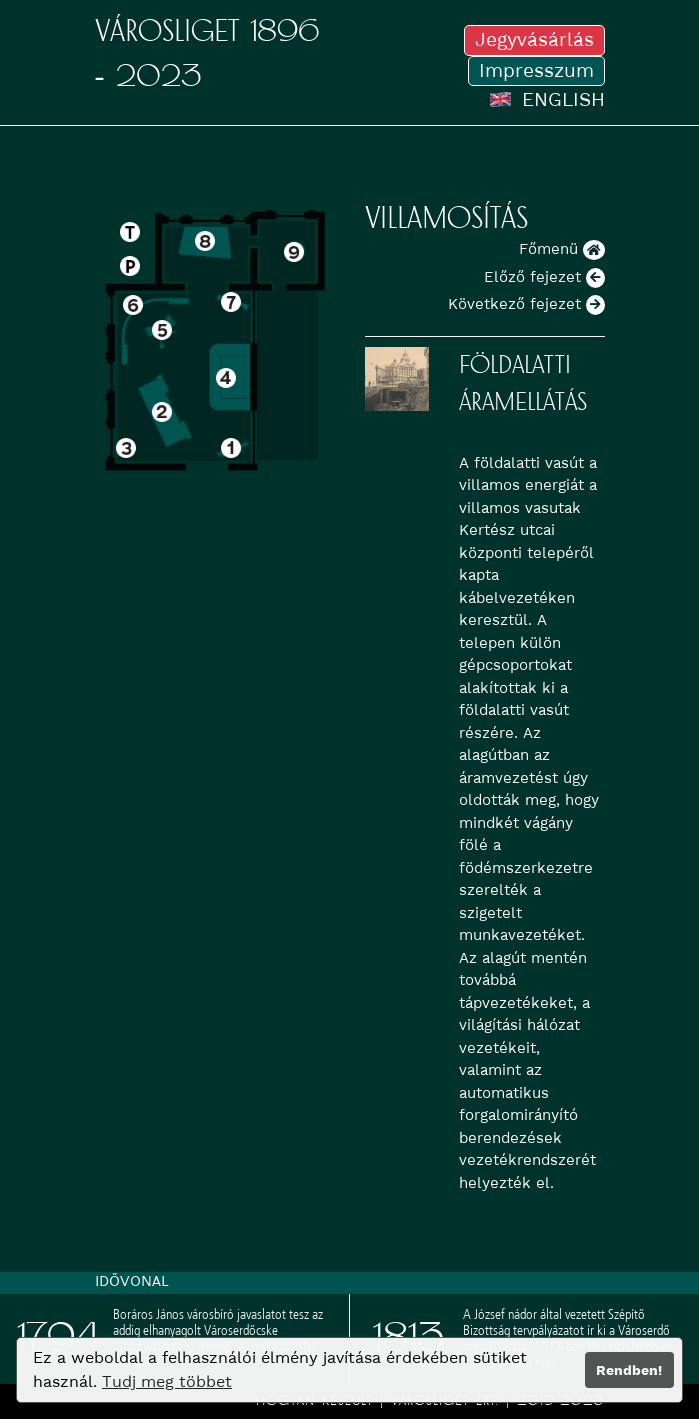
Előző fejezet (544, 277)
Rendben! (629, 1370)
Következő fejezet (526, 304)
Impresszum (536, 70)
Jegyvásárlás (534, 39)
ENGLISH (547, 99)
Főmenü (562, 249)
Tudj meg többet (167, 1381)
